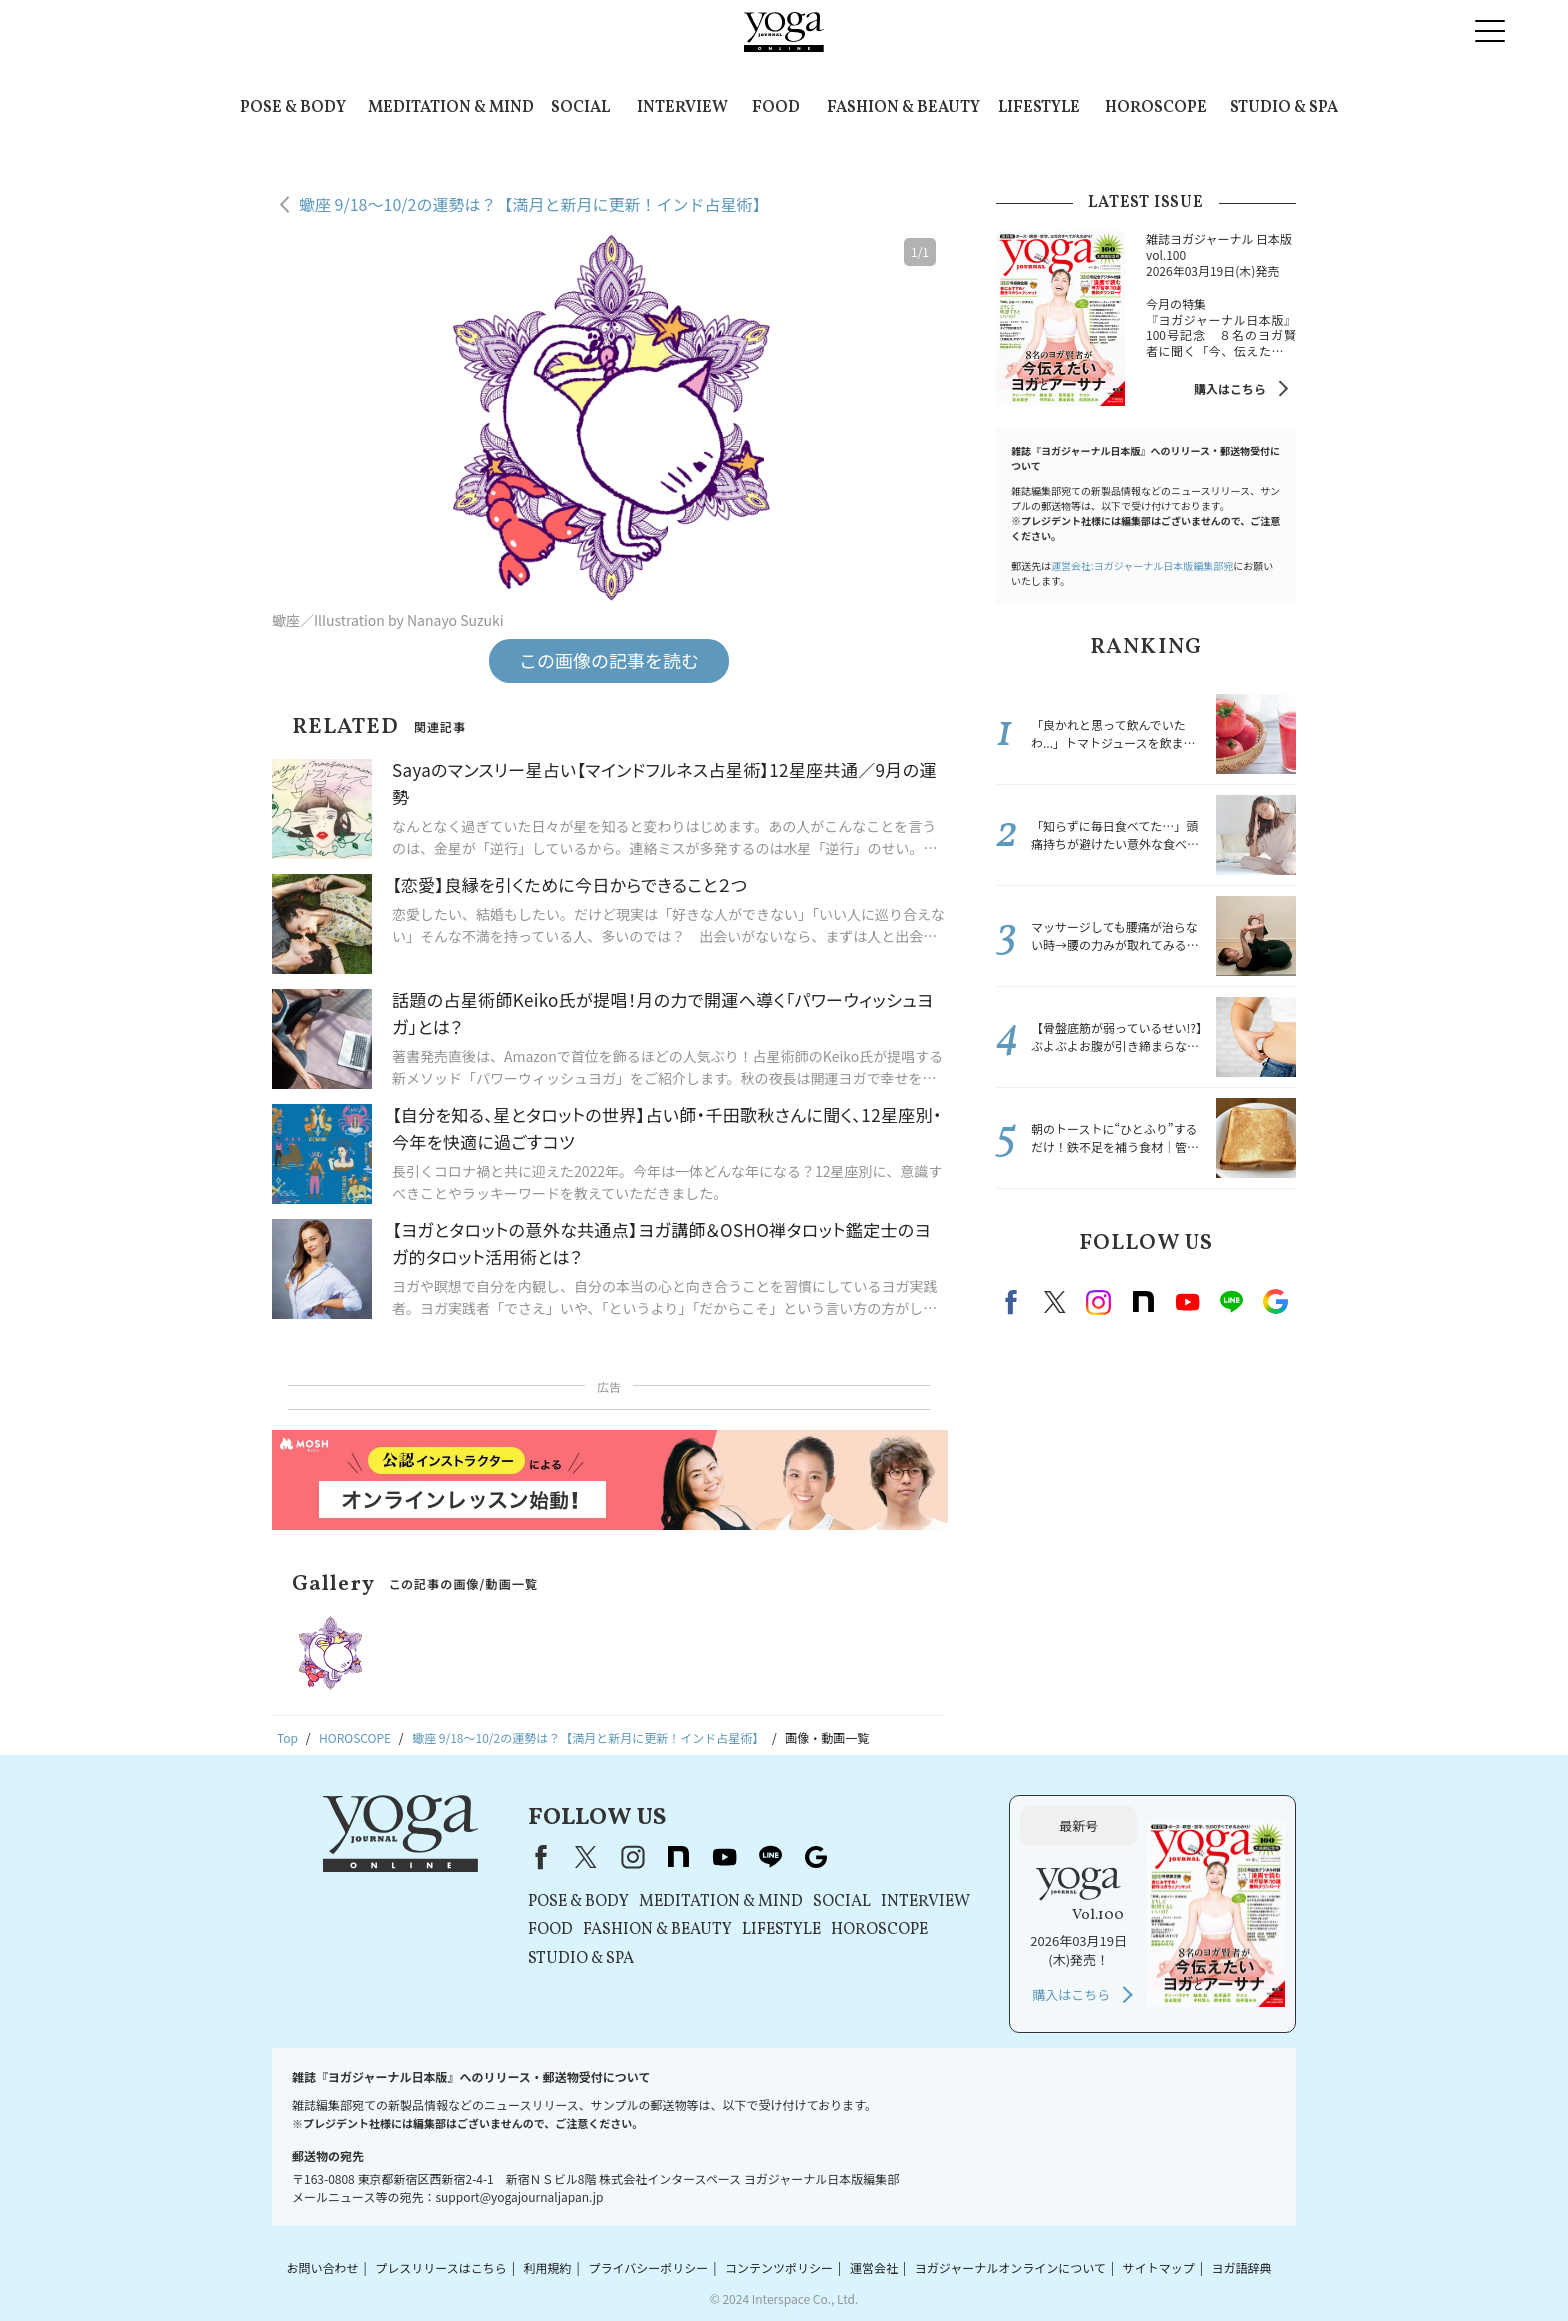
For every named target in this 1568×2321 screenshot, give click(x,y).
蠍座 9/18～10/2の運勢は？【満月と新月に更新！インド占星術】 (533, 204)
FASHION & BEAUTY (903, 108)
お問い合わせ (322, 2267)
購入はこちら (1230, 388)
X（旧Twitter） (586, 1857)
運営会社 (874, 2267)
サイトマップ (1159, 2267)
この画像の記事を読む (609, 660)
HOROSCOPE (1156, 108)
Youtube (1187, 1302)
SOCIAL (580, 108)
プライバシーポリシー (648, 2267)
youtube (724, 1857)
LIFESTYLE (1039, 108)
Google (1275, 1302)
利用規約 (548, 2267)
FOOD (776, 108)
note (1143, 1302)
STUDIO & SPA (1284, 108)
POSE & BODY (293, 108)
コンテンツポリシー (779, 2267)
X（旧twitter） (1055, 1302)
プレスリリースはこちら (440, 2267)
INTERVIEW (682, 108)
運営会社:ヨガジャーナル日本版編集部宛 (1142, 565)
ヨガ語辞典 (1242, 2267)
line (1231, 1302)
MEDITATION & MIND (451, 108)
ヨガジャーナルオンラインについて (1010, 2267)
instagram (1099, 1302)
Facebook (1014, 1302)
